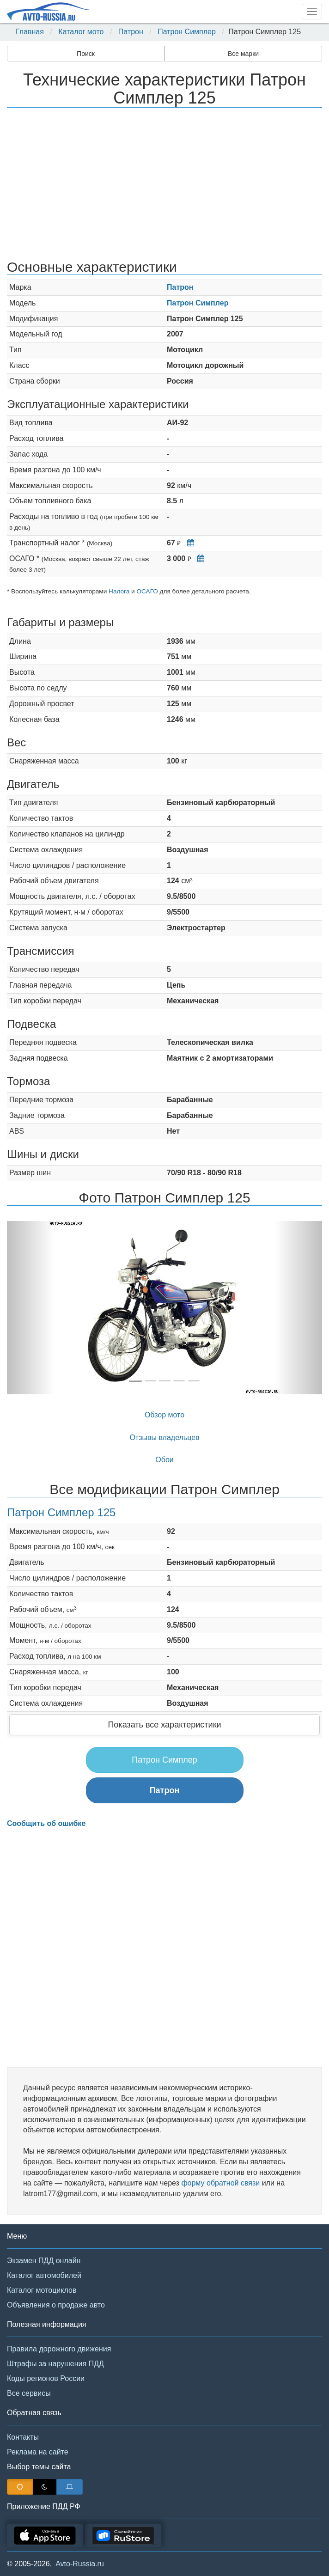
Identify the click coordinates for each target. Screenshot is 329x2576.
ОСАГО (147, 591)
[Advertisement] (164, 185)
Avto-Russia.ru (79, 2564)
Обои (164, 1460)
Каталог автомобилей (44, 2275)
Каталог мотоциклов (41, 2290)
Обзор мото (164, 1415)
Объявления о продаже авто (56, 2305)
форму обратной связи (220, 2183)
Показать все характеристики (164, 1724)
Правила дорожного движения (59, 2349)
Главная (30, 32)
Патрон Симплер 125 (61, 1512)
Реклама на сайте (37, 2452)
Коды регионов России (46, 2378)
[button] (30, 1307)
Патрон (130, 32)
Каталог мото (81, 32)
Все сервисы (29, 2393)
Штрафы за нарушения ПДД (55, 2364)
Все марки (243, 53)
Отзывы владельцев (164, 1437)
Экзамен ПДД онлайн (43, 2261)
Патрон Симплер (187, 32)
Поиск (86, 53)
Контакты (23, 2437)
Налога (119, 591)
